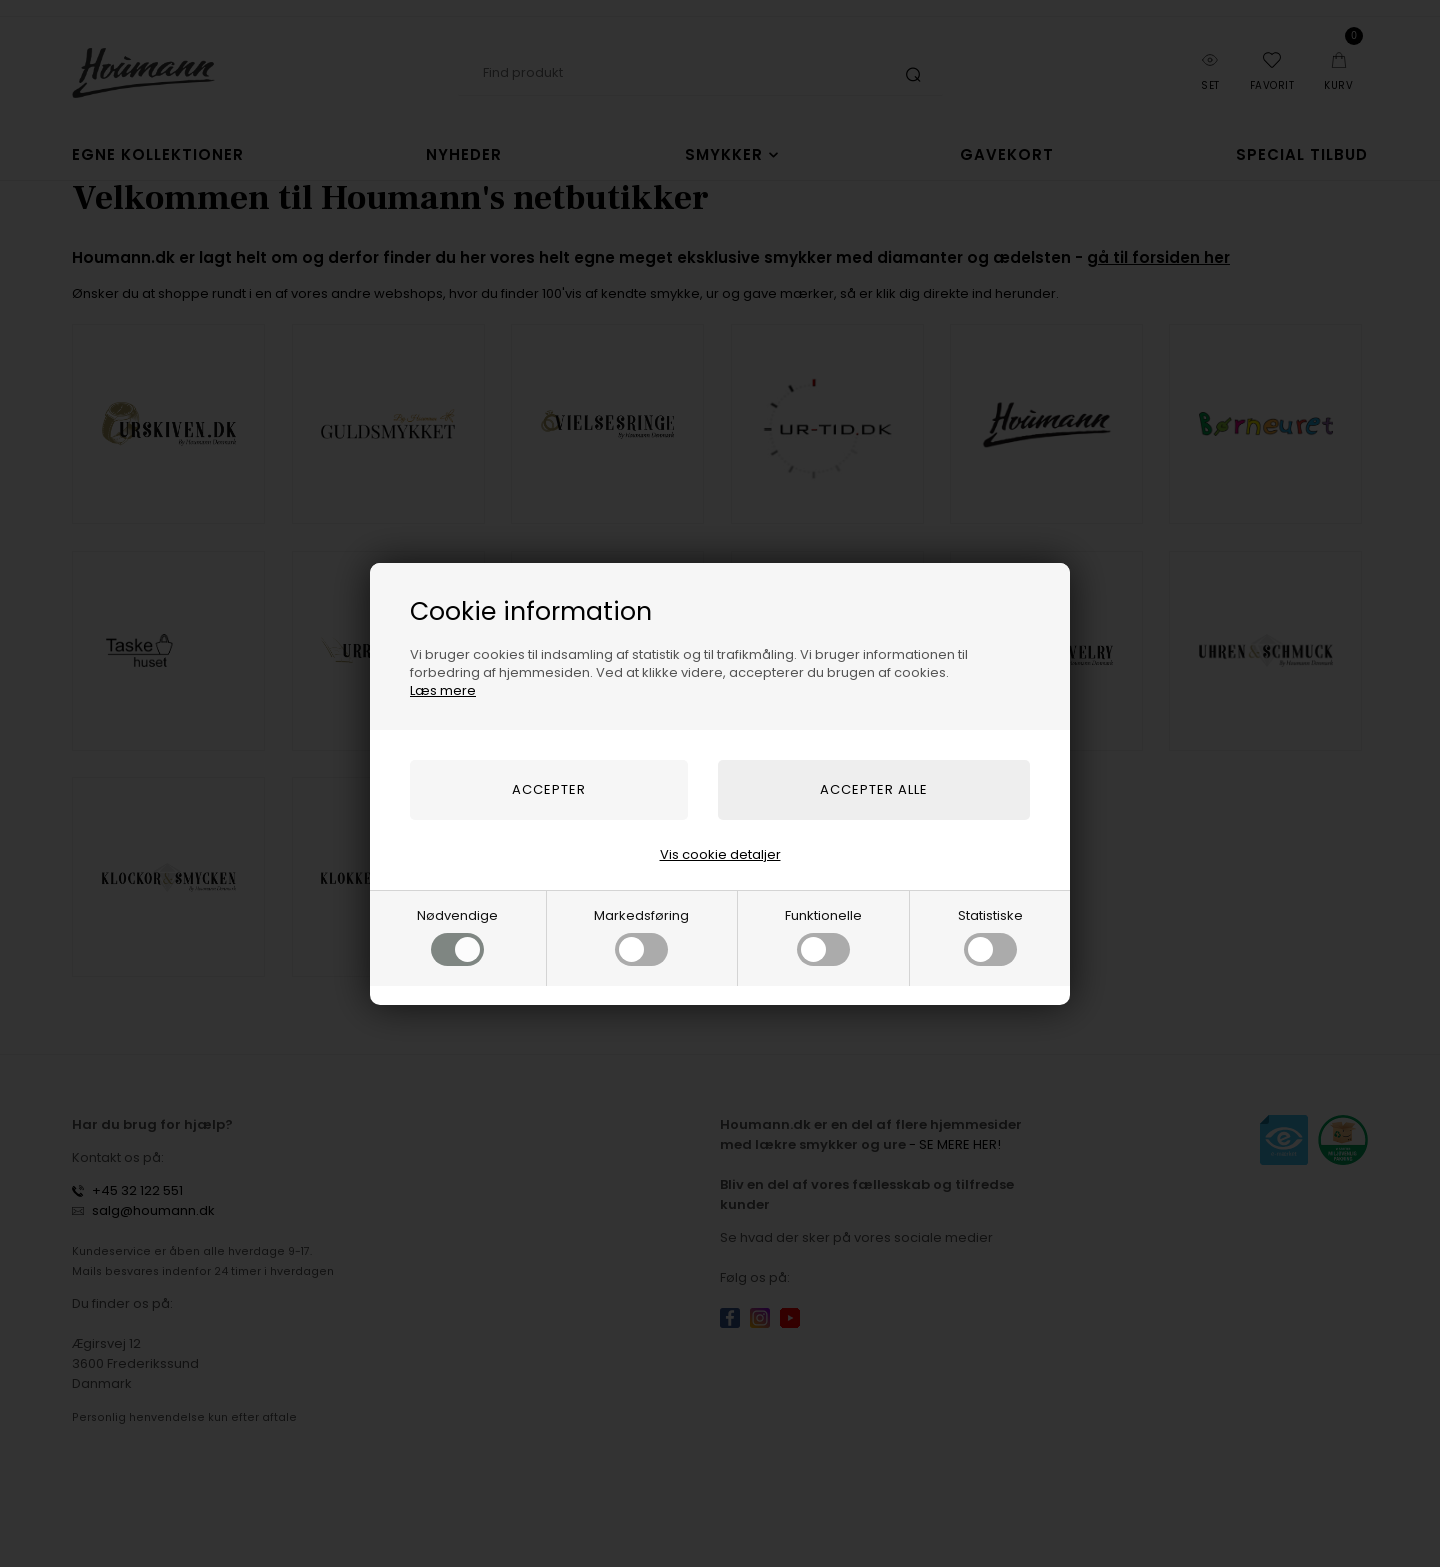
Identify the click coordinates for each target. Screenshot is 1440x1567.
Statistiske (990, 936)
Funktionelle (823, 936)
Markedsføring (641, 936)
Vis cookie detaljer (720, 854)
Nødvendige (457, 936)
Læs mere (443, 690)
